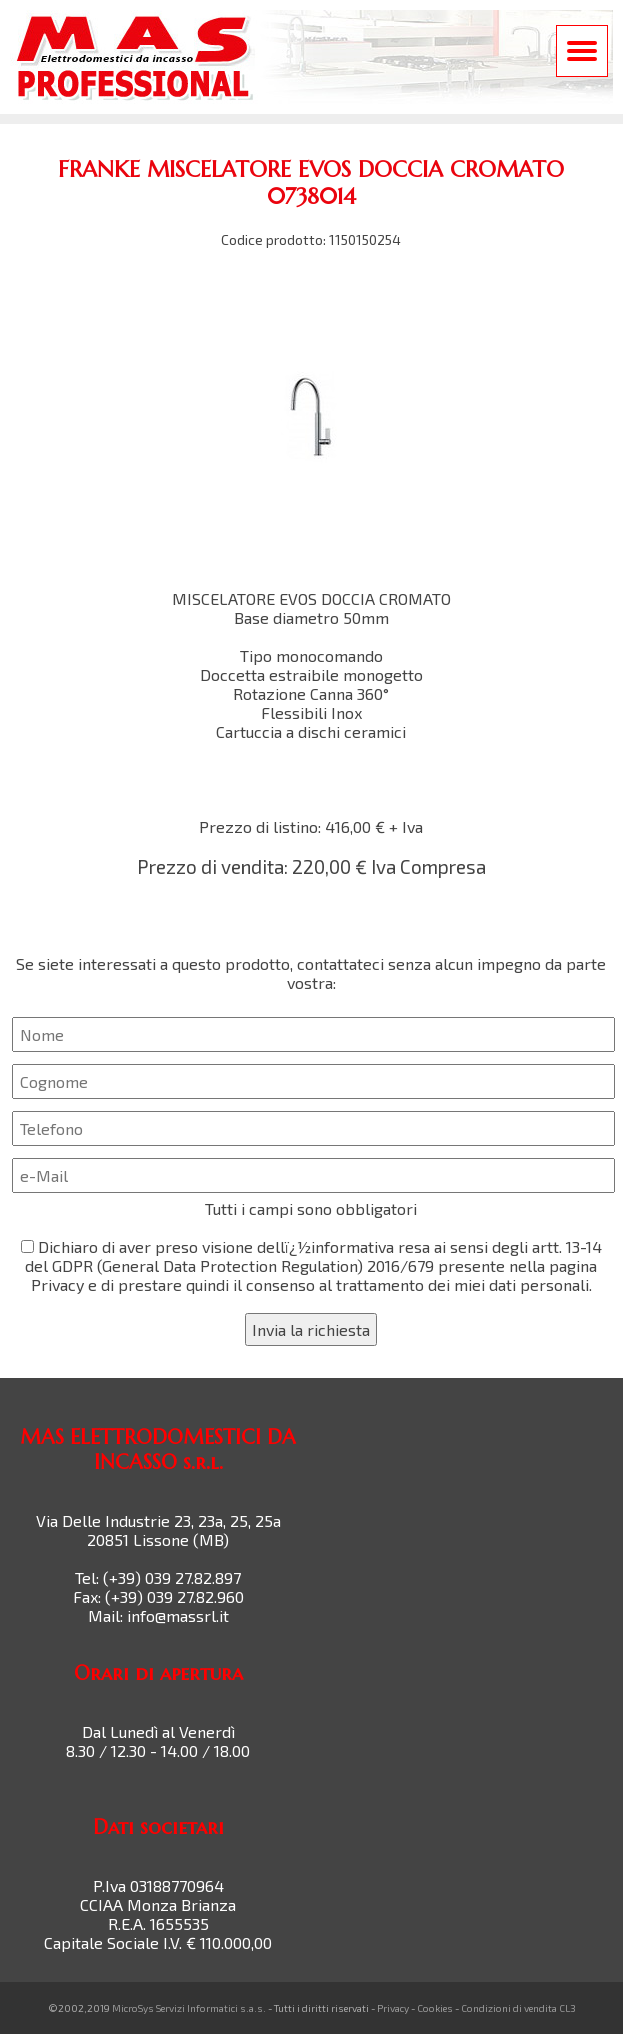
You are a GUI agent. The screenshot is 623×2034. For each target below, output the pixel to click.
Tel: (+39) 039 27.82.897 (158, 1577)
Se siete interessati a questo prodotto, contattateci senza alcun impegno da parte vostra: (311, 1150)
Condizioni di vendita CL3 (518, 2008)
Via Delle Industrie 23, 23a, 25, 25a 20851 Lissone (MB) (158, 1530)
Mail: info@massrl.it (158, 1615)
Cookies (435, 2008)
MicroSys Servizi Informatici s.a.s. (189, 2008)
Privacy (393, 2008)
